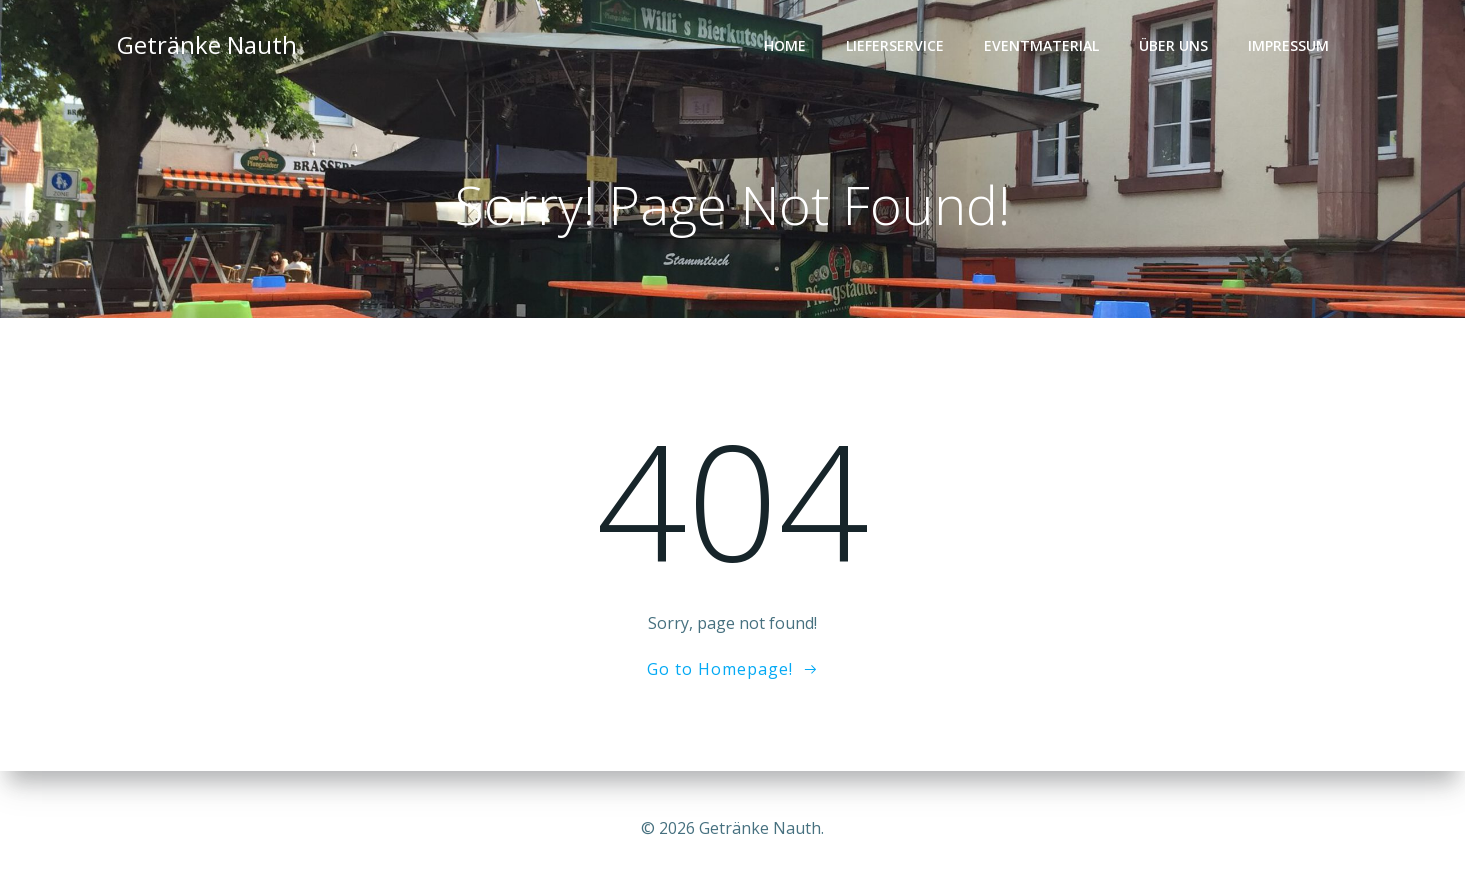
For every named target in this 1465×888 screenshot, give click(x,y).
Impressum (1288, 45)
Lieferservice (895, 45)
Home (785, 45)
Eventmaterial (1041, 45)
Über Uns (1173, 45)
